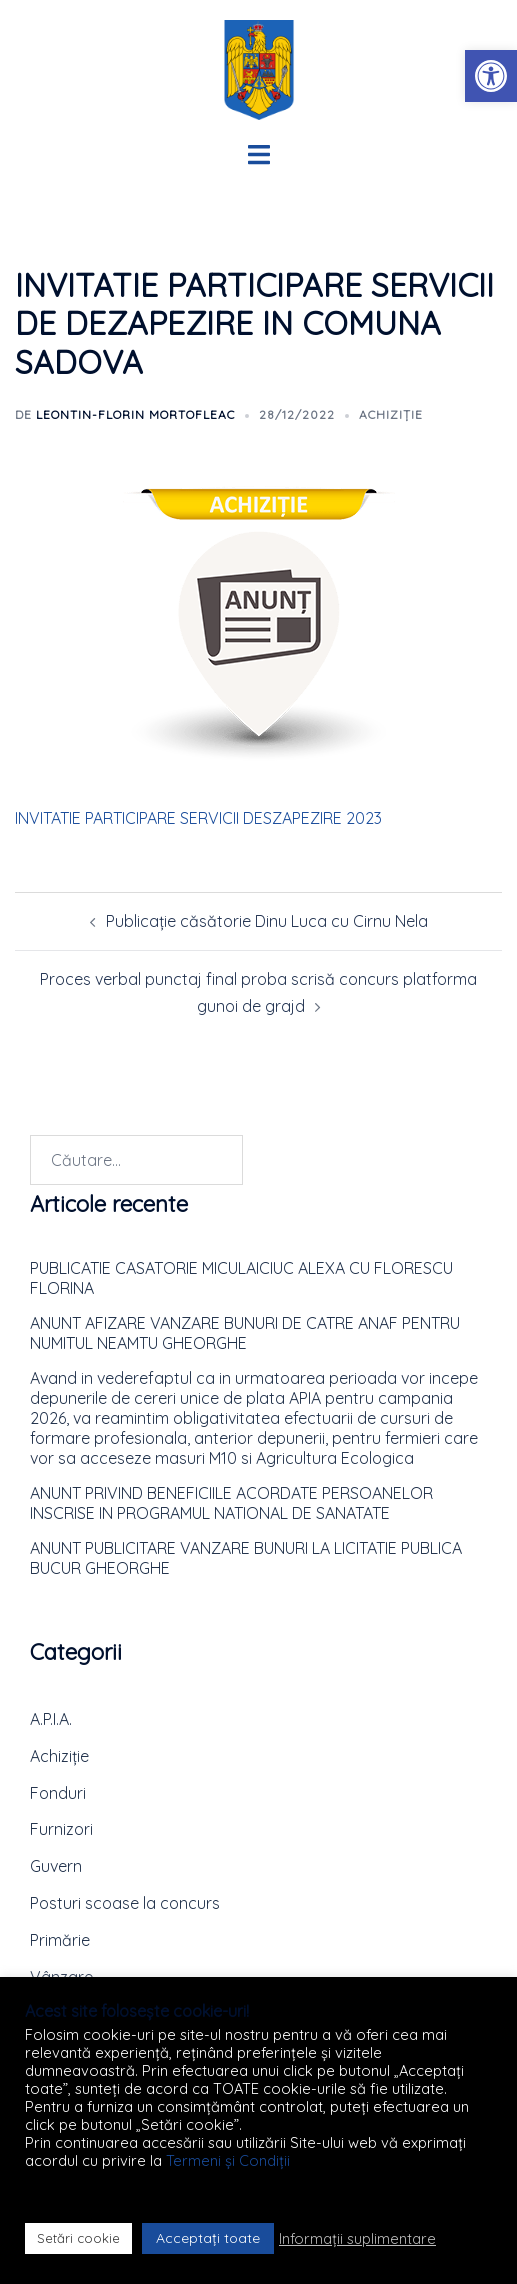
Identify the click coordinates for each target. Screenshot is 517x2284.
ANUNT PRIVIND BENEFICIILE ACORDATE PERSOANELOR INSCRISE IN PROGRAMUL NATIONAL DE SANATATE (231, 1503)
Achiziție (391, 414)
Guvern (56, 1866)
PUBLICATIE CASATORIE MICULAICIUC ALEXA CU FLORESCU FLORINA (241, 1278)
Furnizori (61, 1829)
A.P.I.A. (51, 1719)
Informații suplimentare (357, 2239)
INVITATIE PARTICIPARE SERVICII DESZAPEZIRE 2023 (198, 818)
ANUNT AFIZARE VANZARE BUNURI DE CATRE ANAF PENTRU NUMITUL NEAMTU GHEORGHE (245, 1333)
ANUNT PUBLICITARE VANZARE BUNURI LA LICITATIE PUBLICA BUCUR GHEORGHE (246, 1558)
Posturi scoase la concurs (125, 1903)
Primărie (60, 1940)
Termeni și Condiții (228, 2160)
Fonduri (58, 1793)
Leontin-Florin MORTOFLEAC (135, 414)
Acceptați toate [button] (208, 2238)
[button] (491, 76)
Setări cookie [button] (78, 2238)
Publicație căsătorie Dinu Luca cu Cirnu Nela (267, 921)
